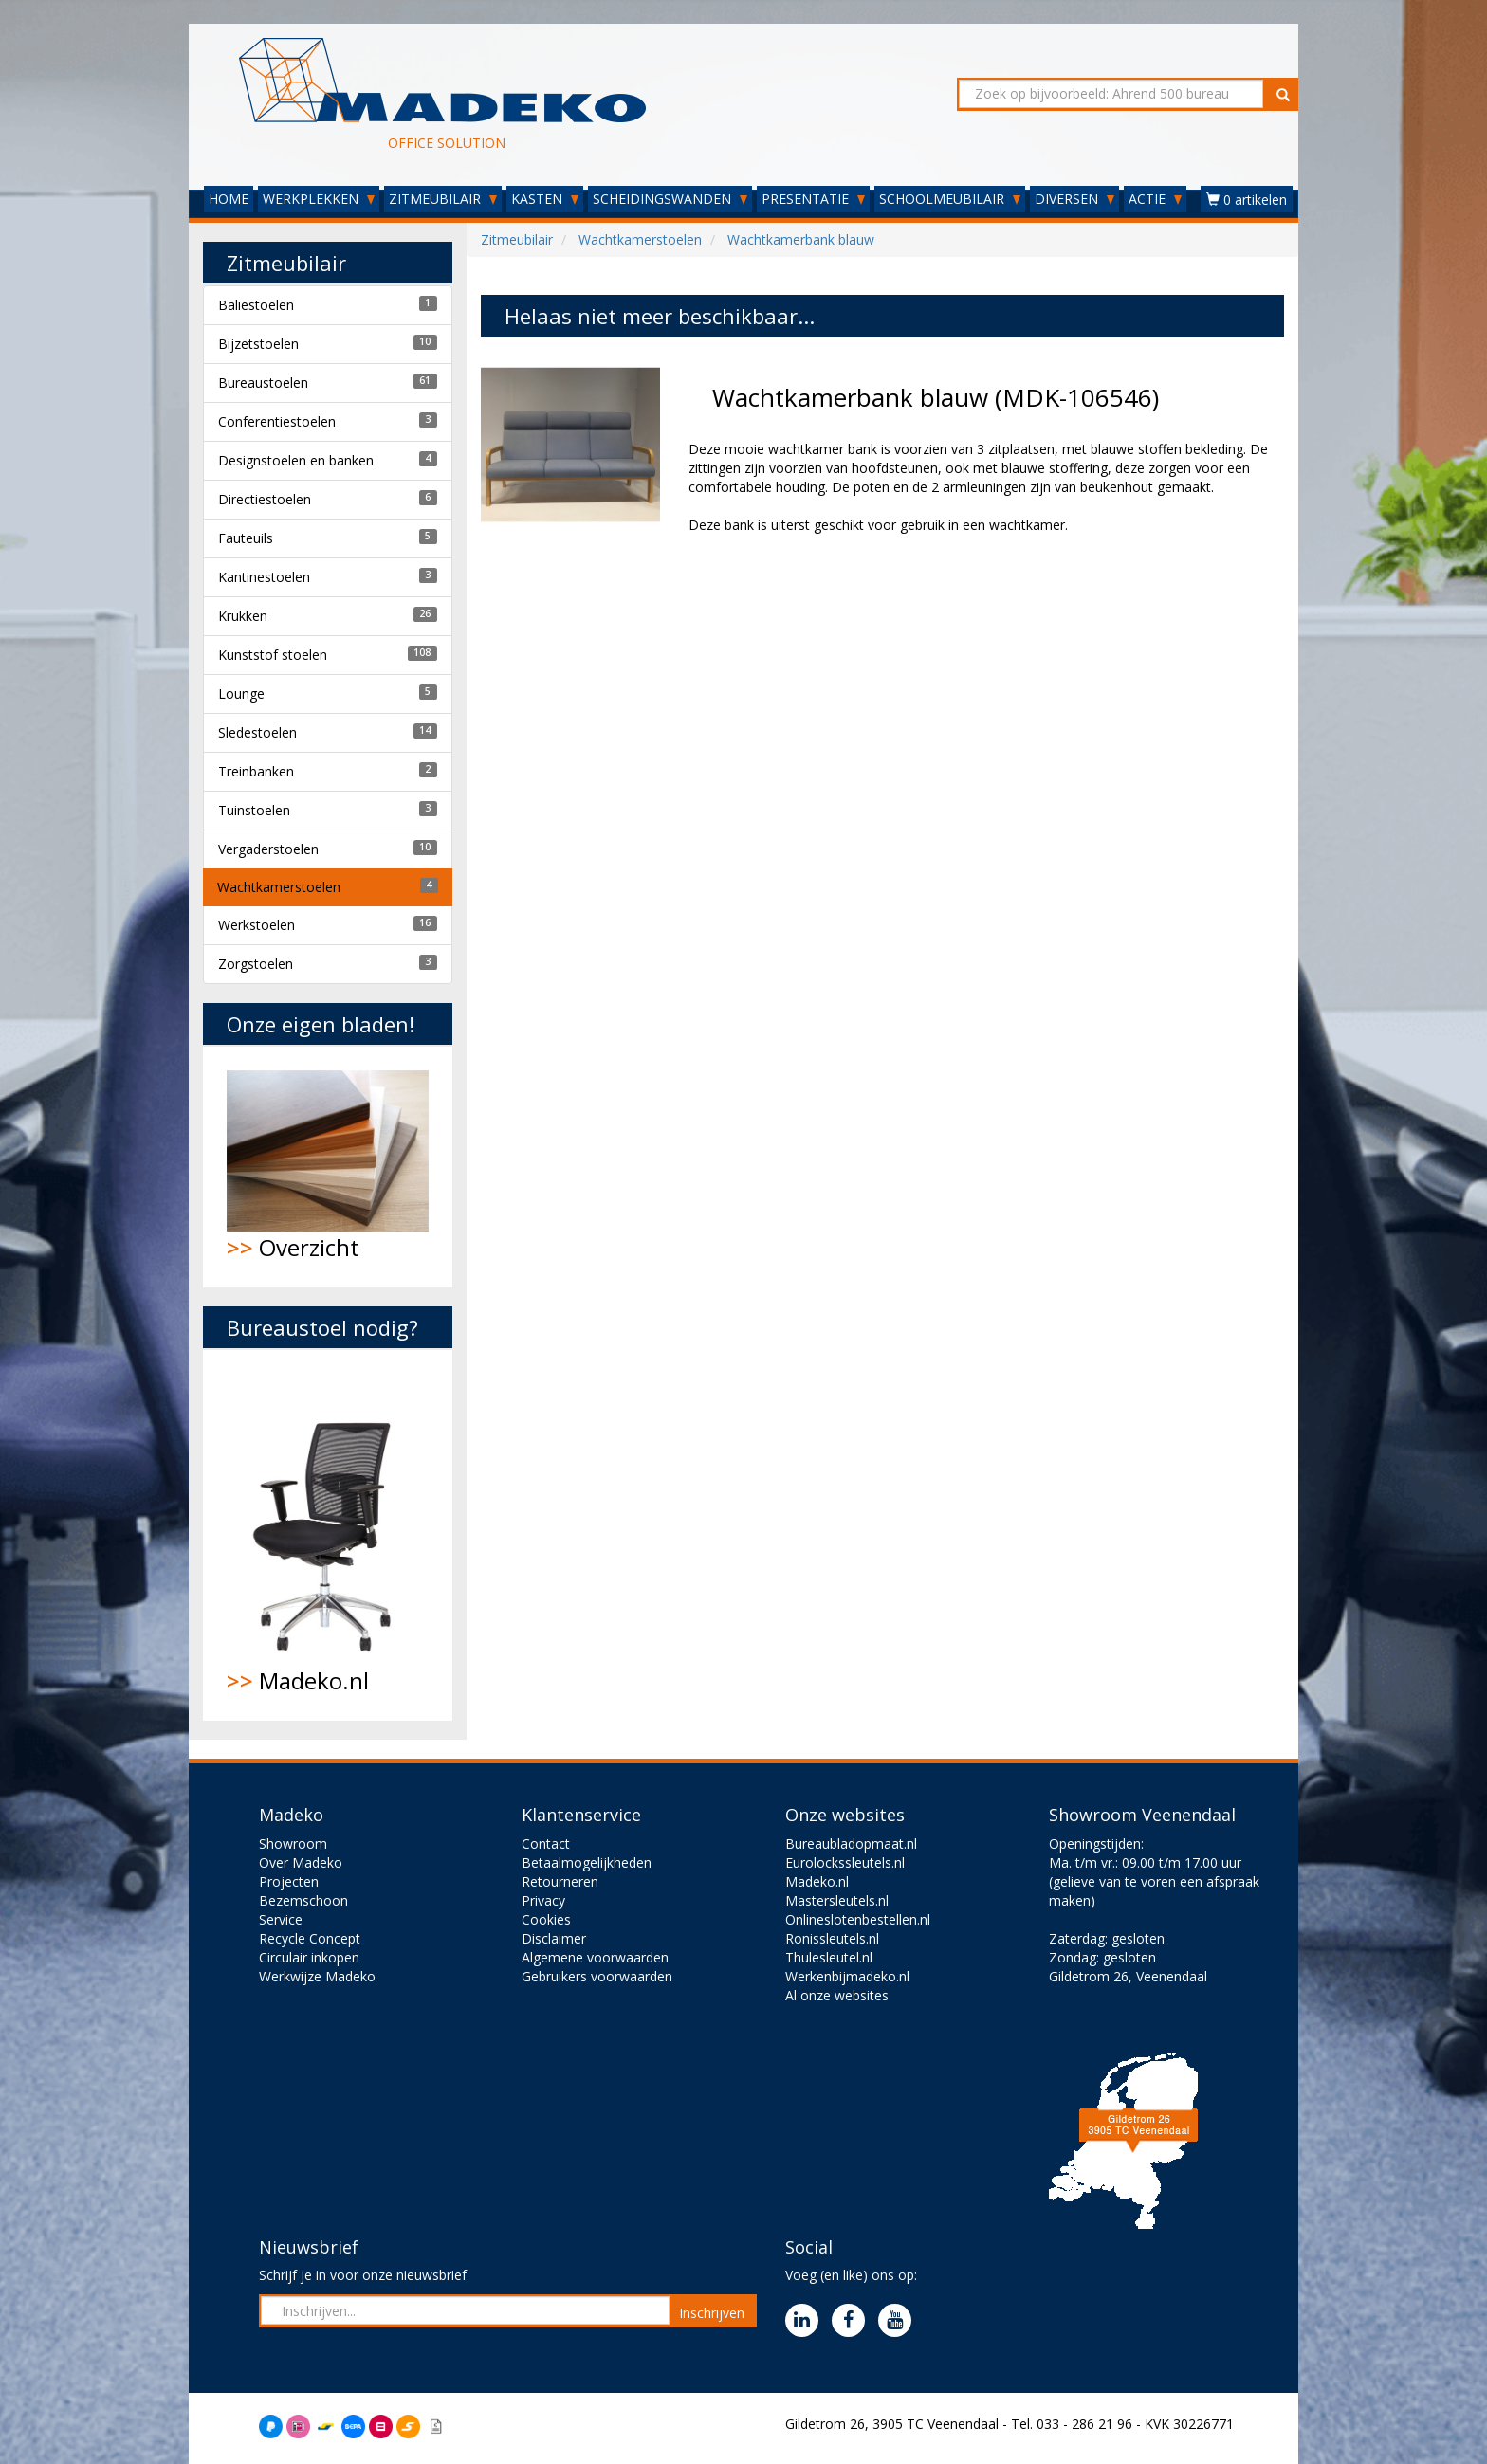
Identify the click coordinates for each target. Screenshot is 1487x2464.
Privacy (543, 1900)
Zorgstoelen (255, 964)
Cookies (546, 1919)
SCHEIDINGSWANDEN (670, 199)
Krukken (242, 616)
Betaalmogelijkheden (587, 1862)
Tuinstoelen (254, 810)
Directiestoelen (264, 499)
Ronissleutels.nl (832, 1938)
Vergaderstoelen (268, 849)
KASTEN (544, 199)
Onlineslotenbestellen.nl (857, 1919)
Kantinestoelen (264, 577)
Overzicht (328, 1166)
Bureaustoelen (263, 383)
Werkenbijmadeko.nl (847, 1976)
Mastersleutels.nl (837, 1900)
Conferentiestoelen (277, 421)
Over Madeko (300, 1862)
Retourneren (560, 1881)
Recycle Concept (309, 1938)
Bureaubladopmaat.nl (851, 1843)
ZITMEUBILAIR (443, 199)
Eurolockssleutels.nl (845, 1862)
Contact (546, 1843)
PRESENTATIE (813, 199)
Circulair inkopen (309, 1957)
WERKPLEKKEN (319, 199)
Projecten (289, 1881)
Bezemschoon (303, 1900)
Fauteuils (245, 538)
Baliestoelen (256, 305)
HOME (228, 199)
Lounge (241, 693)
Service (281, 1919)
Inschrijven (711, 2313)
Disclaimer (554, 1938)
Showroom (293, 1843)
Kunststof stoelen (272, 655)
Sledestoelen (257, 732)
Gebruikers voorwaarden (597, 1976)
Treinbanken (256, 771)
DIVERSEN (1074, 199)
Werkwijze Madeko (317, 1976)
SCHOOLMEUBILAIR (949, 199)
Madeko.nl (328, 1535)
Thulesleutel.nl (828, 1957)
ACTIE (1155, 199)
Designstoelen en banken (296, 460)
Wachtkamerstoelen (278, 887)
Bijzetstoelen (258, 344)
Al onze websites (837, 1995)
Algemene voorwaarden (595, 1957)
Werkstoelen (256, 925)
